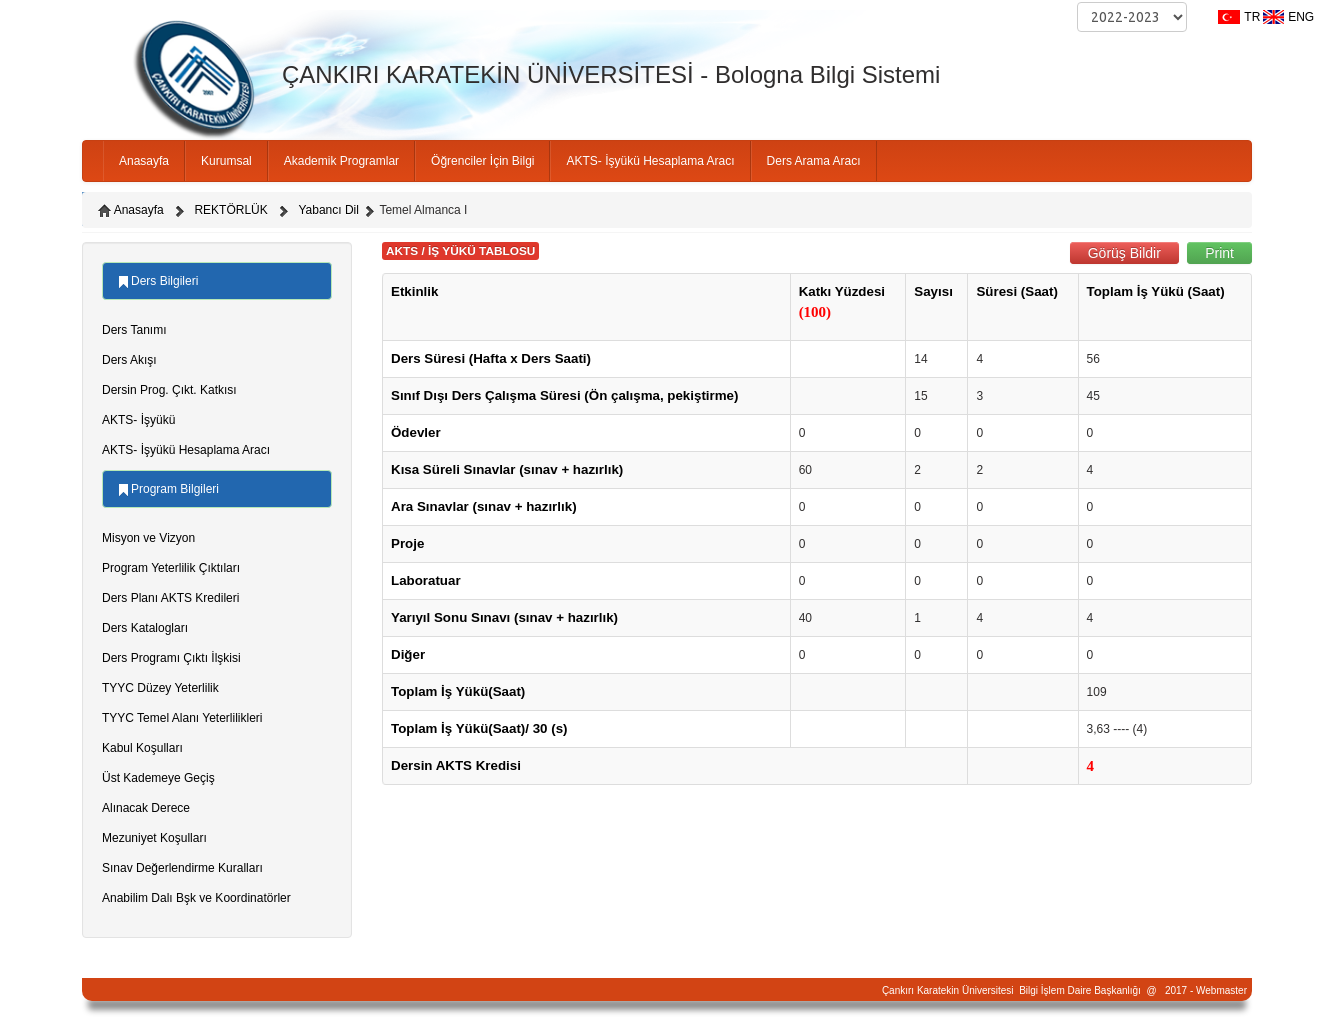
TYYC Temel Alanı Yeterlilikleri (182, 718)
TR (1252, 17)
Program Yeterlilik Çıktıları (171, 568)
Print (1219, 253)
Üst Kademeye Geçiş (158, 778)
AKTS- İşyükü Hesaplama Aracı (650, 161)
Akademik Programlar (341, 161)
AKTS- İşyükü (138, 420)
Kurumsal (226, 161)
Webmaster (1221, 990)
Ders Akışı (129, 360)
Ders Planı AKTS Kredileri (170, 598)
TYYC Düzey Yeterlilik (160, 688)
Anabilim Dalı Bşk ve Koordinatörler (196, 898)
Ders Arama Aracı (814, 161)
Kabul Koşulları (142, 748)
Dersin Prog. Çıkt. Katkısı (169, 390)
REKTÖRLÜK (230, 210)
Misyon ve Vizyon (148, 538)
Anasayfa (144, 161)
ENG (1301, 17)
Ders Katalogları (145, 628)
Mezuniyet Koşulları (154, 838)
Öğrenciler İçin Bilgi (482, 161)
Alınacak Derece (146, 808)
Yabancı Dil (328, 210)
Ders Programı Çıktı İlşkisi (171, 658)
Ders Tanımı (134, 330)
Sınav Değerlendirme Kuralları (182, 868)
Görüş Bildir (1124, 253)
